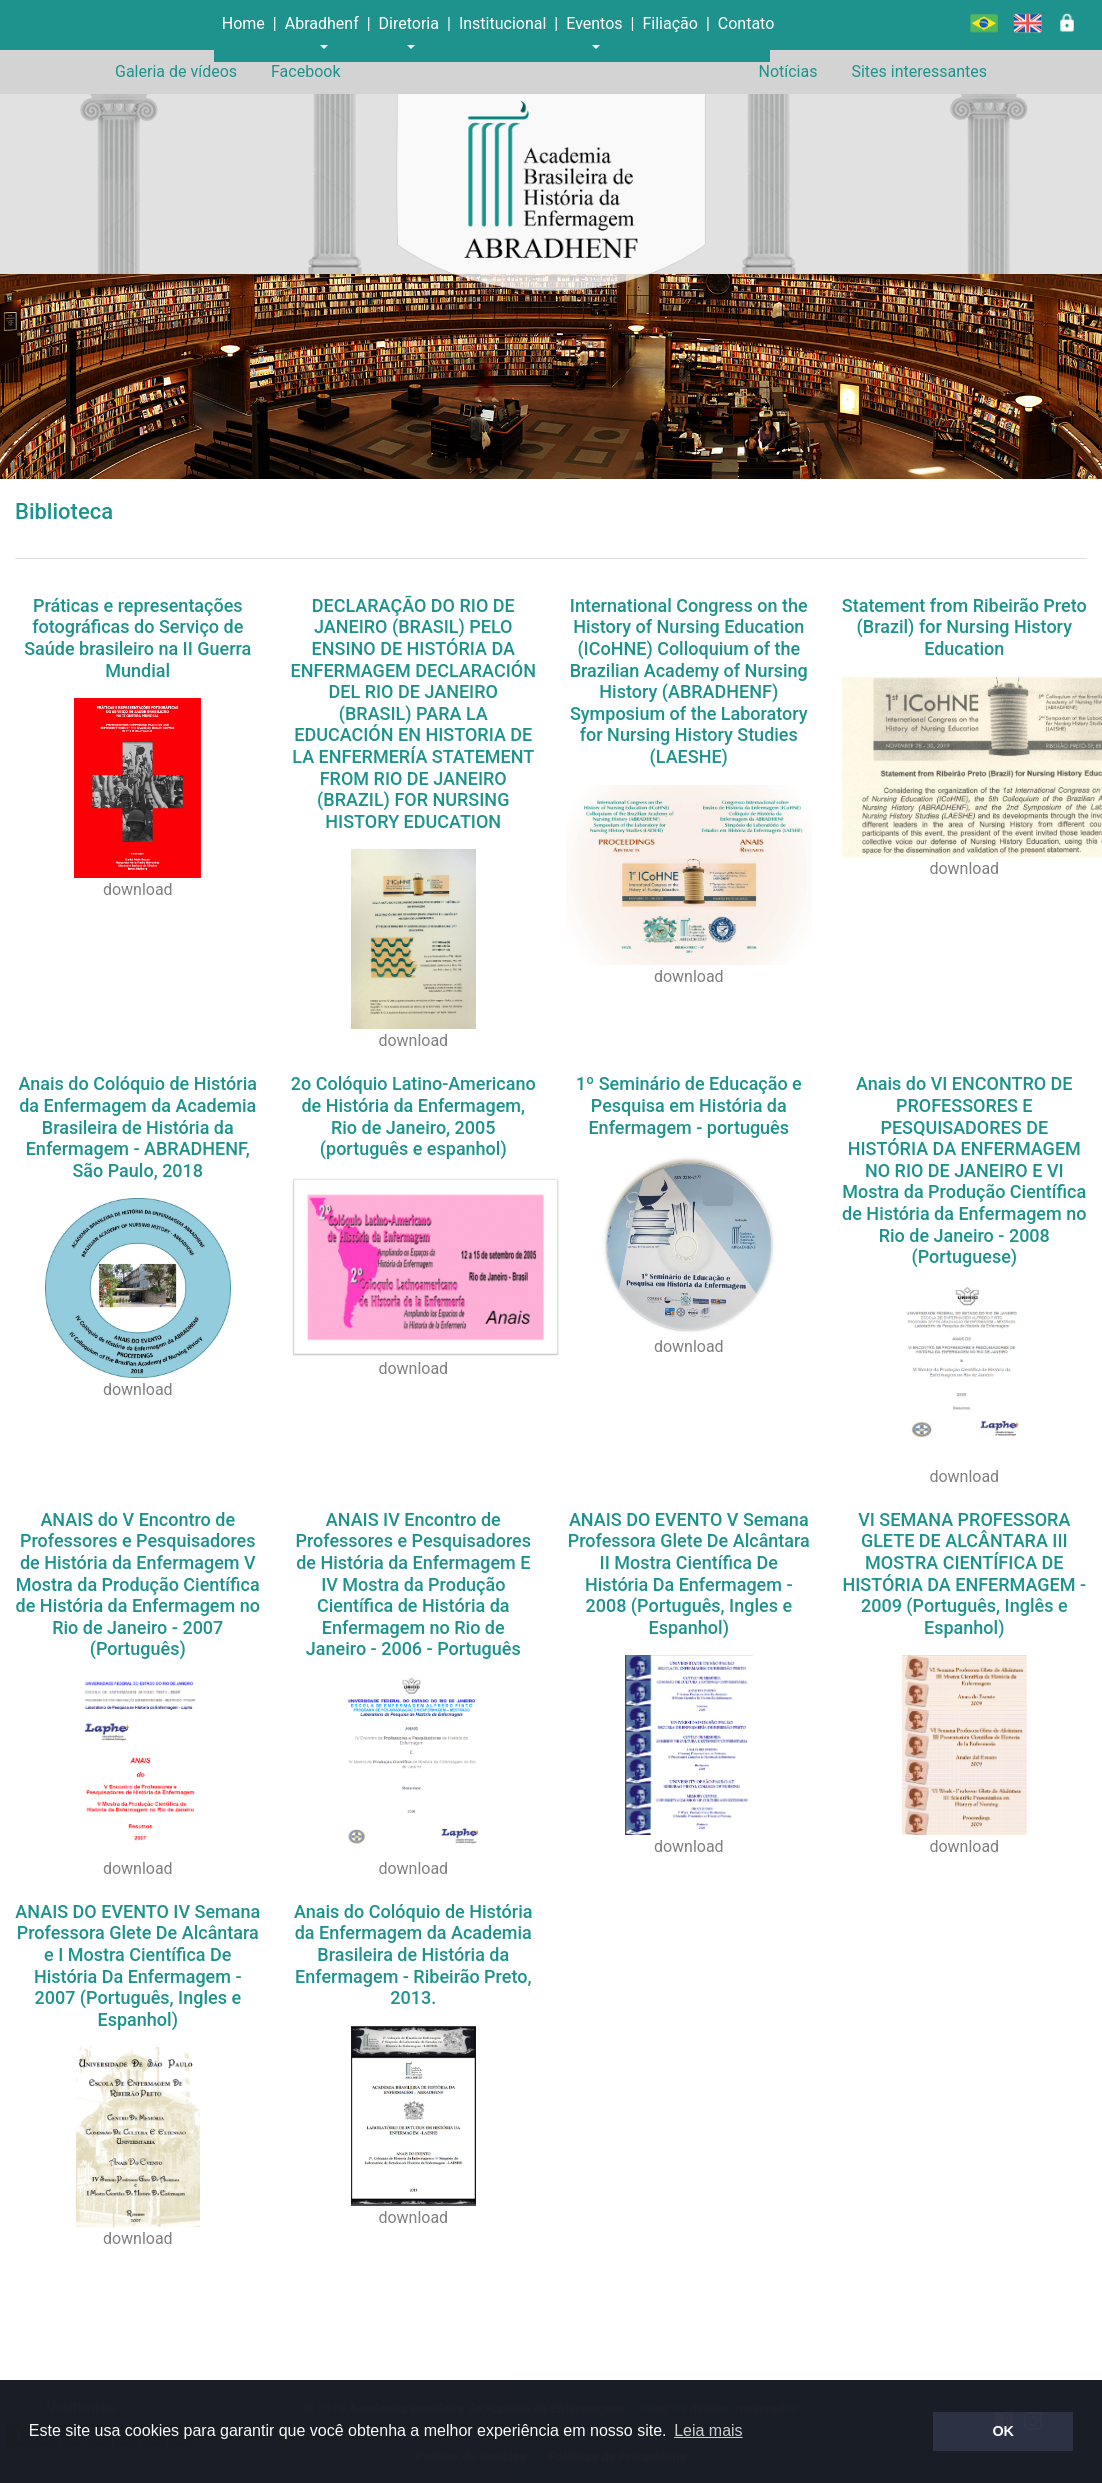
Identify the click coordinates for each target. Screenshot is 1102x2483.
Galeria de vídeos (176, 71)
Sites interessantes (919, 71)
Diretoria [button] (409, 23)
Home (243, 23)
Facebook (305, 71)
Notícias (787, 71)
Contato (746, 23)
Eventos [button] (594, 23)
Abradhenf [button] (322, 23)
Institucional (502, 23)
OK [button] (1003, 2431)
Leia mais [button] (708, 2430)
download (138, 889)
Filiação (669, 23)
